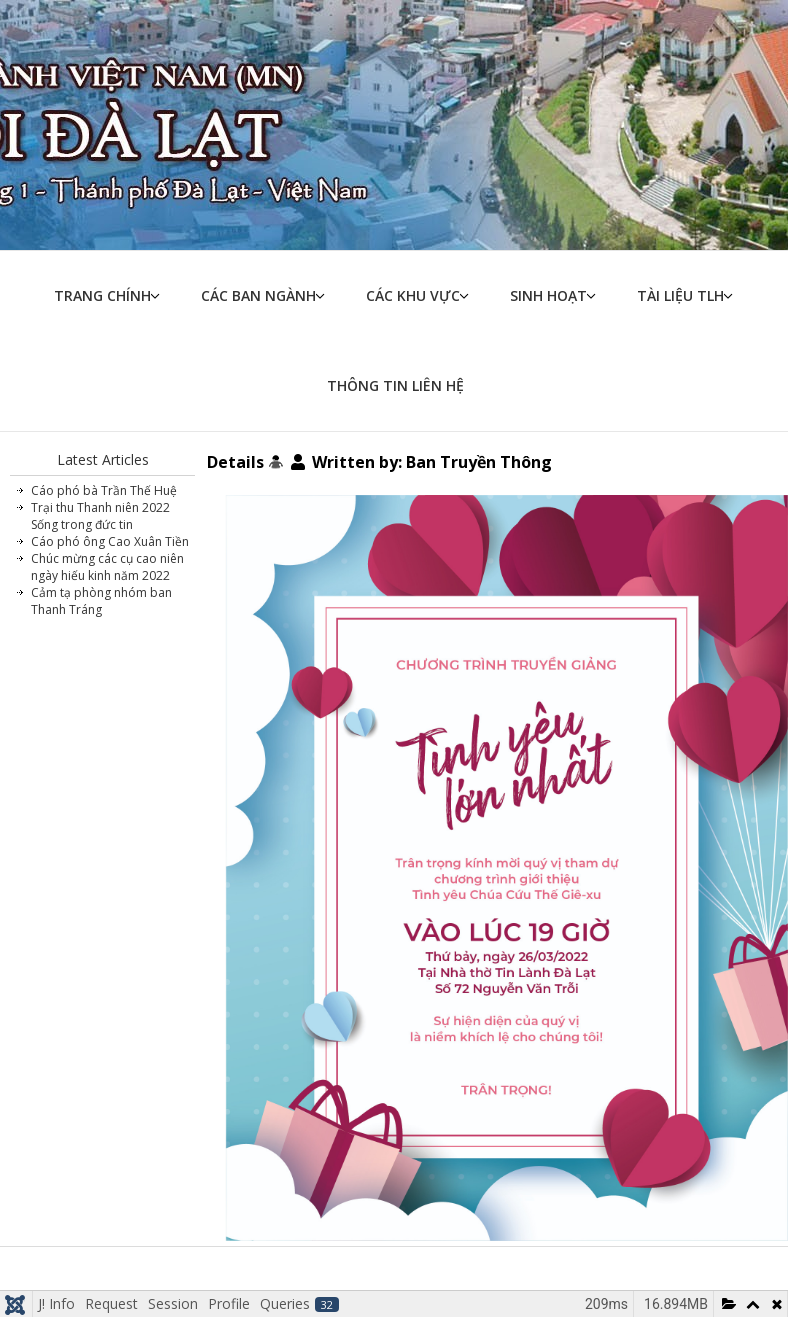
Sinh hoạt (548, 295)
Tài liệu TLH (680, 295)
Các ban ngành (258, 295)
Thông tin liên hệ (395, 385)
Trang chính (102, 295)
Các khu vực (413, 295)
